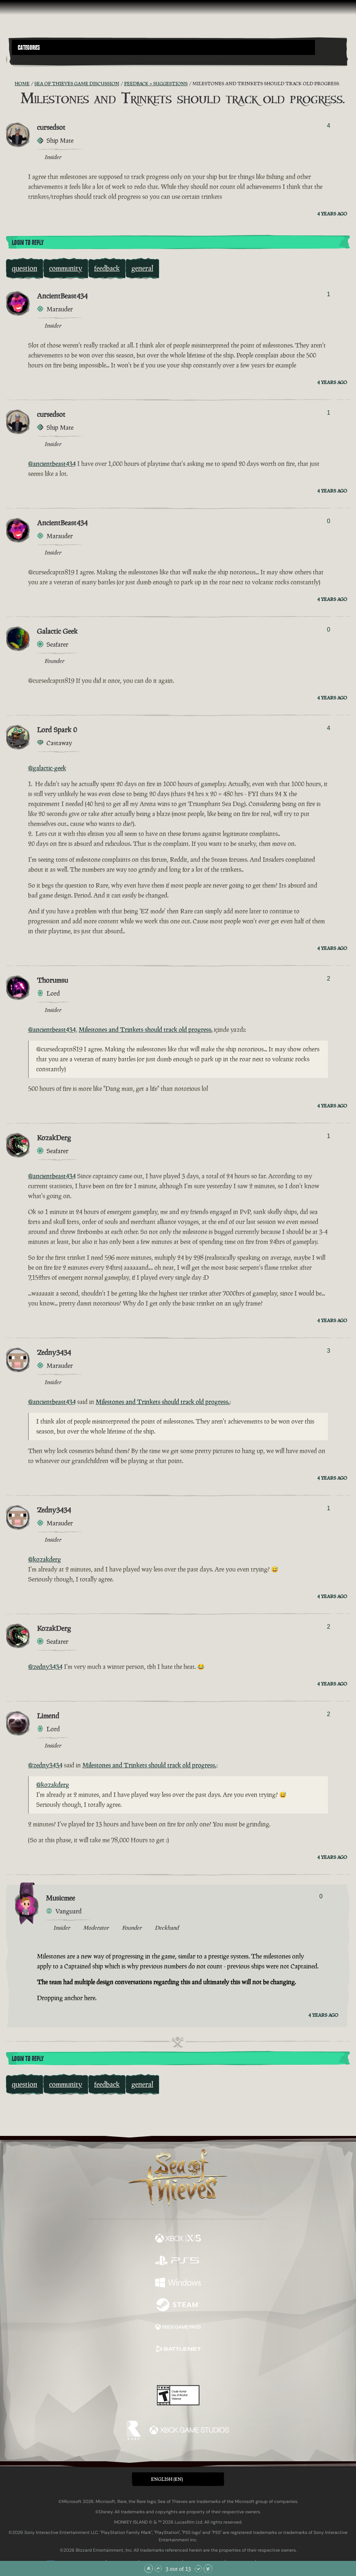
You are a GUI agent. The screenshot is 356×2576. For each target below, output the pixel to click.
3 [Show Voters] (328, 1351)
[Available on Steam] (178, 2305)
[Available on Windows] (178, 2283)
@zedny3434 (45, 1667)
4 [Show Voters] (328, 125)
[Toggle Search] (24, 59)
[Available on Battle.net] (178, 2350)
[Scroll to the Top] (148, 2568)
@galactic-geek (47, 768)
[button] (163, 47)
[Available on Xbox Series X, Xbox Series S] (178, 2239)
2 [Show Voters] (328, 978)
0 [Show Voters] (328, 521)
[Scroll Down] (198, 2568)
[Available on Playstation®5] (178, 2261)
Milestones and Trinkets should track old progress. (145, 1030)
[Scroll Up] (158, 2568)
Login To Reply (28, 243)
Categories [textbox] (29, 47)
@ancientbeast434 (52, 464)
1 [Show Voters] (328, 294)
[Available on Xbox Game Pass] (178, 2328)
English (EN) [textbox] (167, 2479)
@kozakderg (44, 1559)
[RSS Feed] (10, 84)
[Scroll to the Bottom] (207, 2568)
